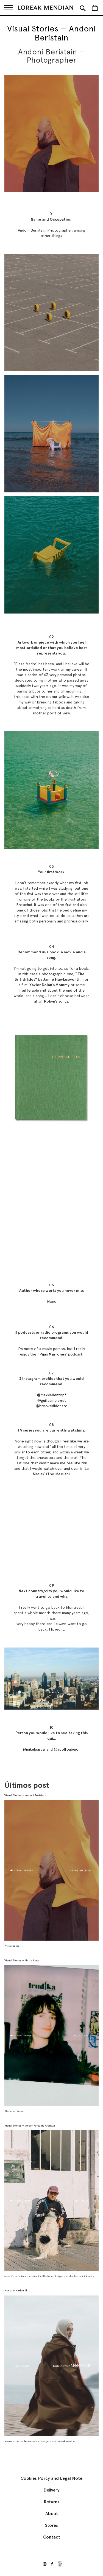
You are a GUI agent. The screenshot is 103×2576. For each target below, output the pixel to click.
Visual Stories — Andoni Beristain (25, 1795)
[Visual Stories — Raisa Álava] (51, 2035)
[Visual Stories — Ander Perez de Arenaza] (51, 2200)
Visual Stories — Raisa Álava (22, 1960)
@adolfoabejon (67, 1749)
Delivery (51, 2490)
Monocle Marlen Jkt (16, 2290)
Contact (51, 2537)
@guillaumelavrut (51, 1400)
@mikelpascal (34, 1749)
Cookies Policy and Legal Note (51, 2478)
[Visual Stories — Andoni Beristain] (51, 1870)
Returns (51, 2501)
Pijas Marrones (53, 1354)
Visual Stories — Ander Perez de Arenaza (29, 2125)
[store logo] (45, 7)
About (51, 2513)
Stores (51, 2525)
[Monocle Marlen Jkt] (51, 2365)
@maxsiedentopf (51, 1395)
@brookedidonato (52, 1406)
